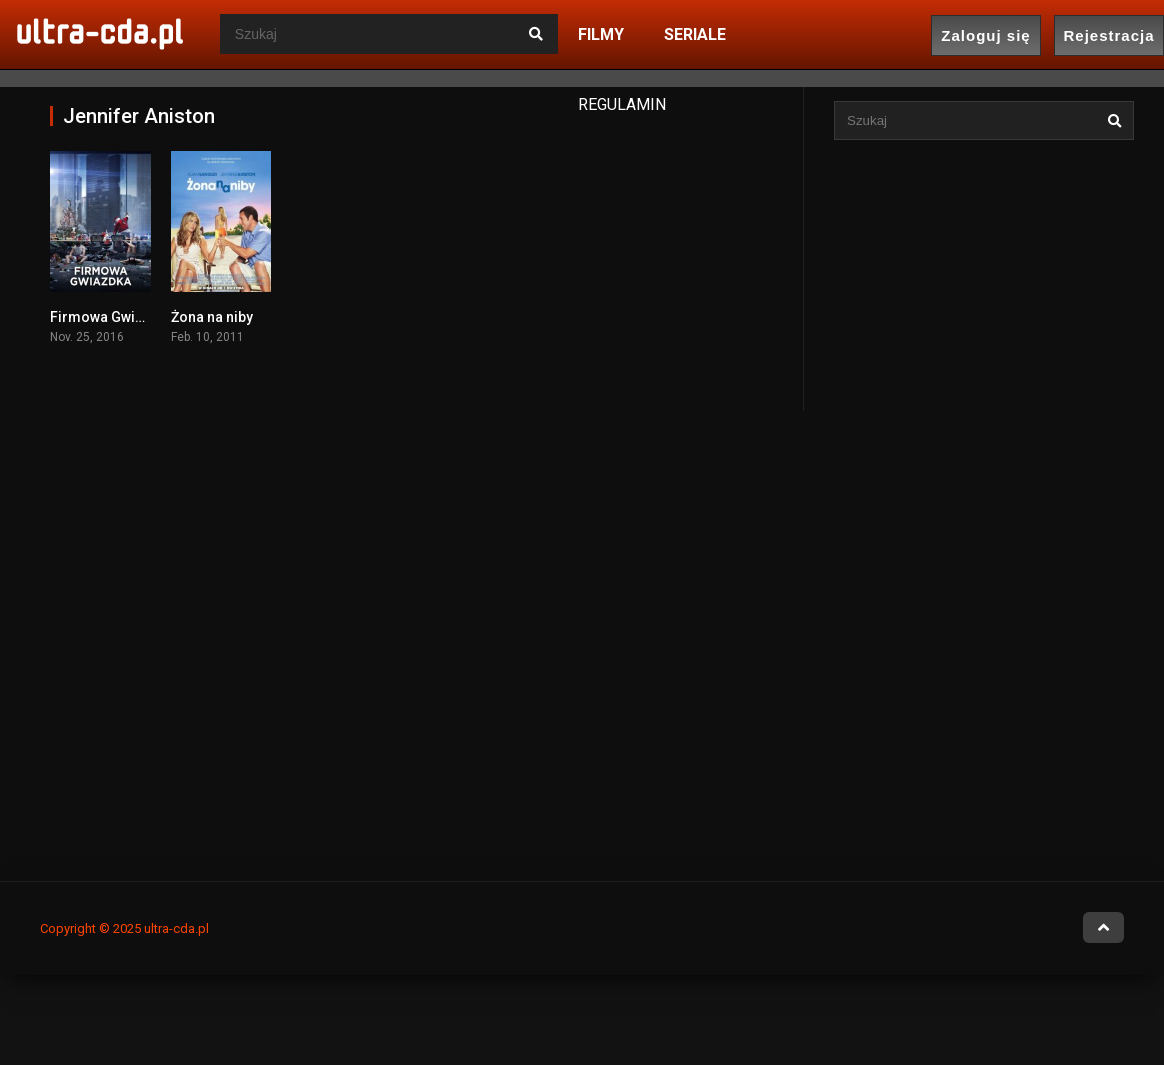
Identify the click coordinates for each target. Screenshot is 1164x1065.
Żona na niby (212, 317)
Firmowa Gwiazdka (112, 317)
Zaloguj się (985, 35)
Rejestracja (1108, 35)
